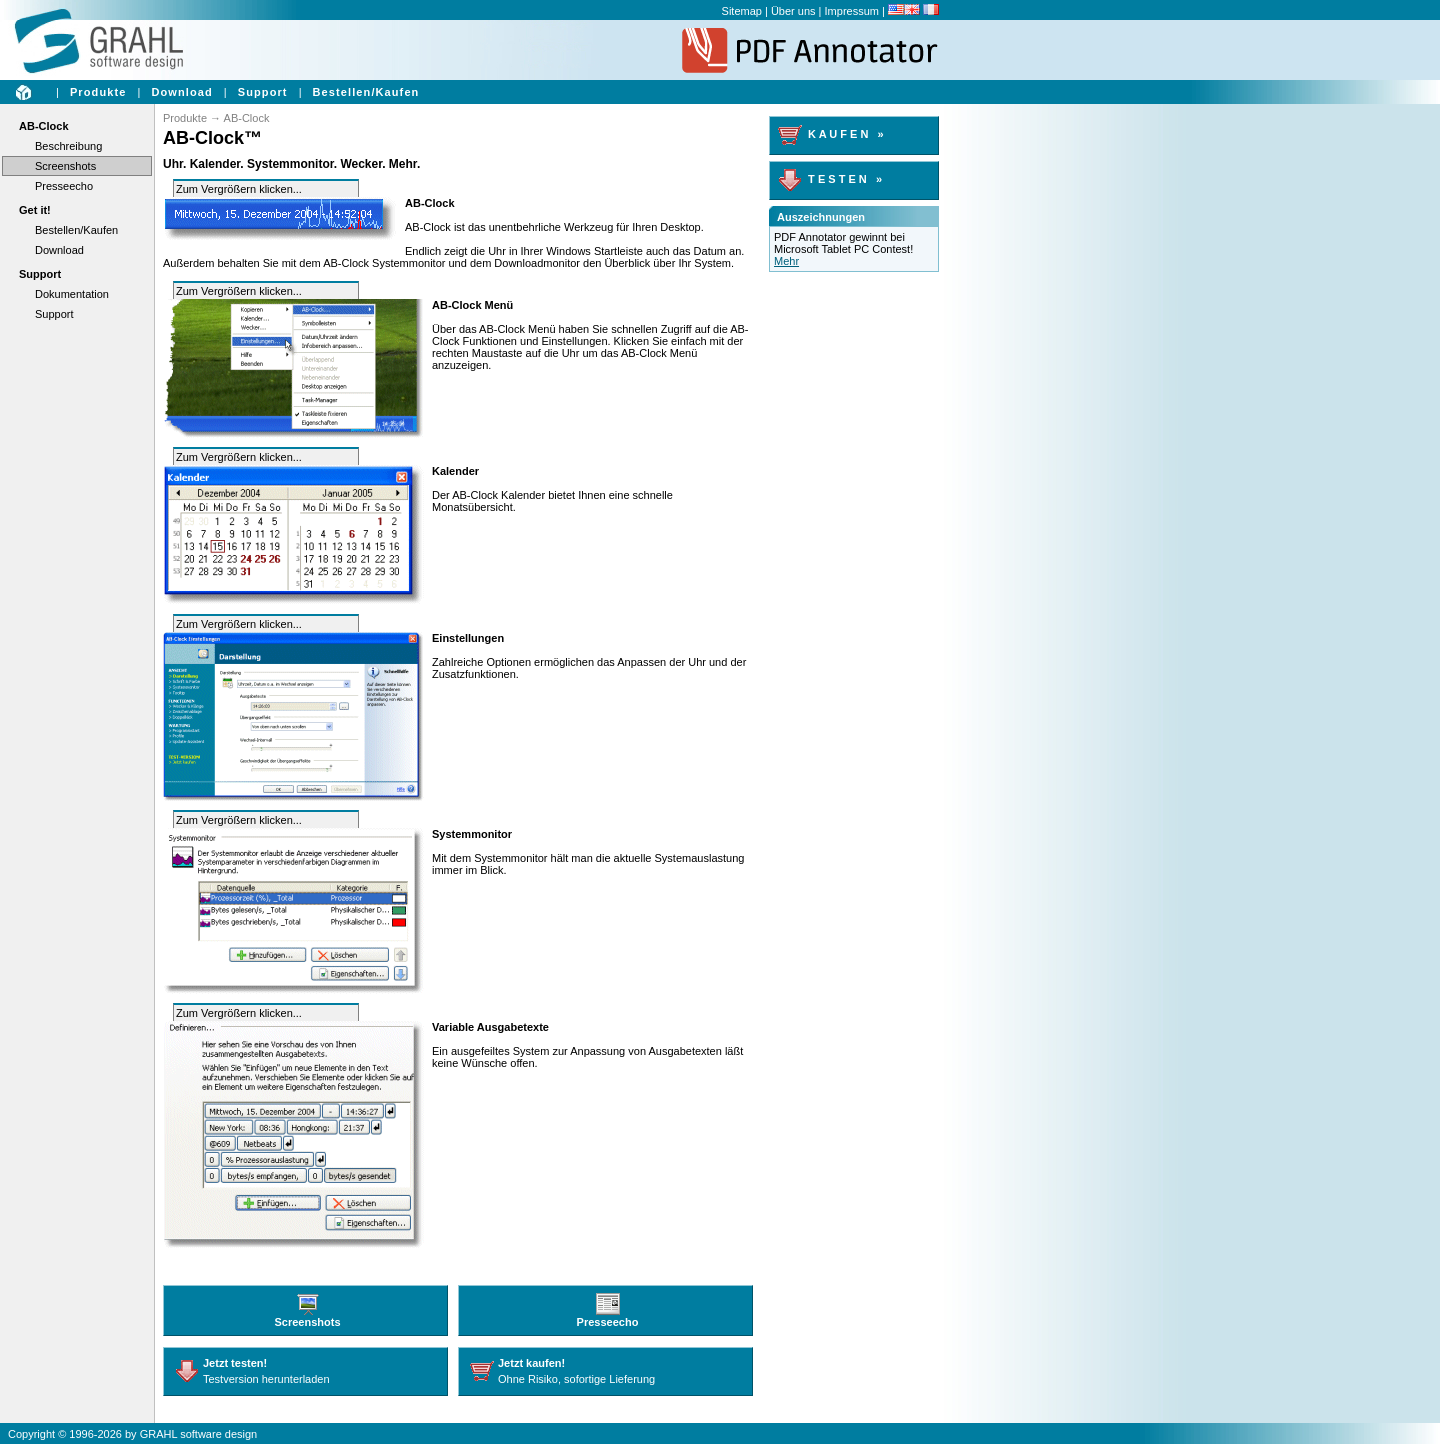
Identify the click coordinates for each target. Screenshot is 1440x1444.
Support (263, 92)
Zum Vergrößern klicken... (239, 189)
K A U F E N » (831, 134)
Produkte (98, 92)
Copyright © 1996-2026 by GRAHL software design (132, 1434)
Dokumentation (72, 294)
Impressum (852, 11)
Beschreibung (68, 146)
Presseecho (64, 186)
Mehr (786, 261)
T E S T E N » (830, 179)
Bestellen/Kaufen (366, 92)
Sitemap (742, 11)
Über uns (793, 11)
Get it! (35, 210)
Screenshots (65, 166)
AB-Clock (44, 126)
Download (181, 92)
